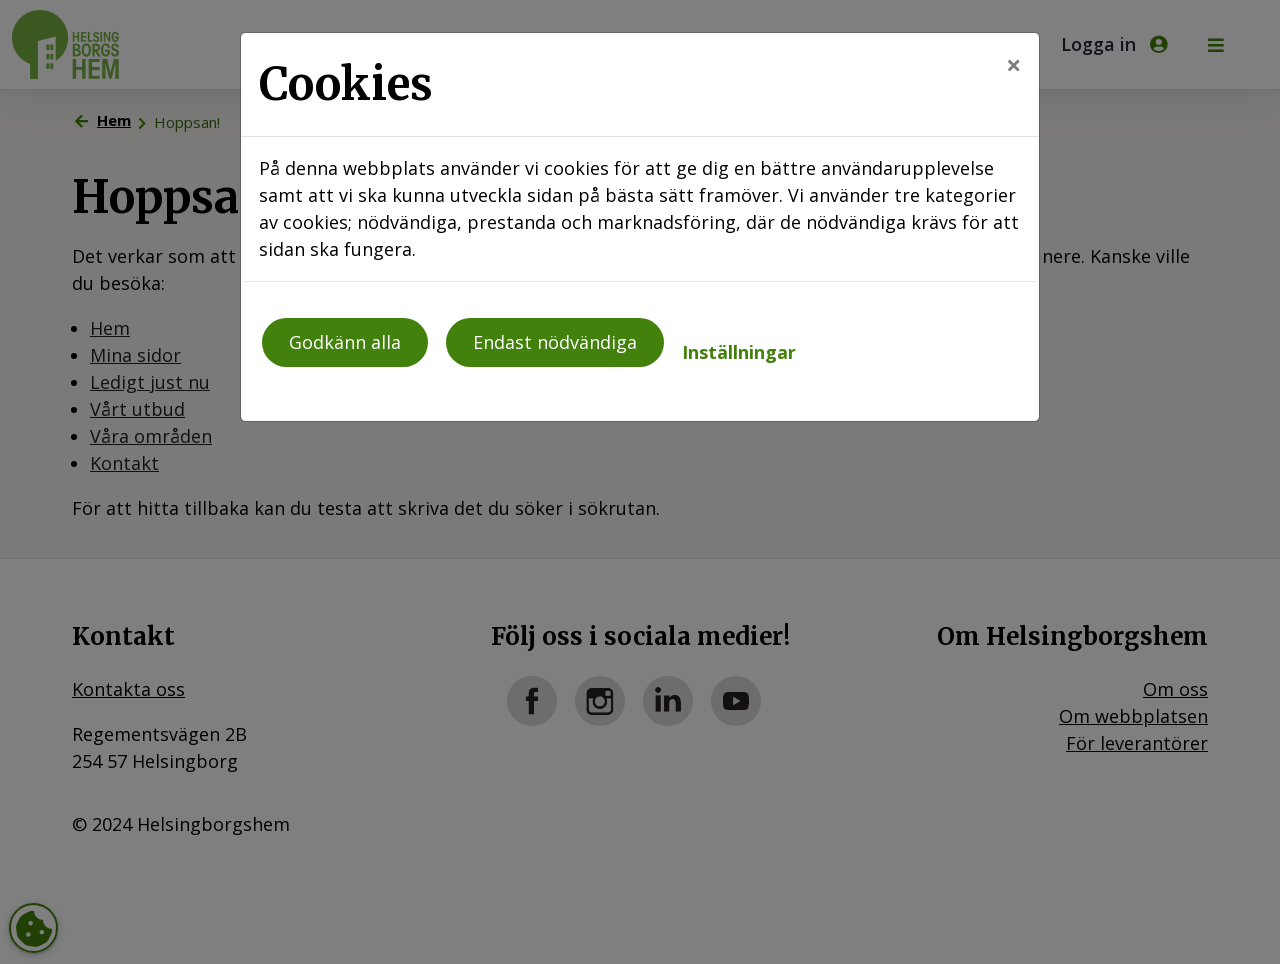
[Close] (1013, 64)
